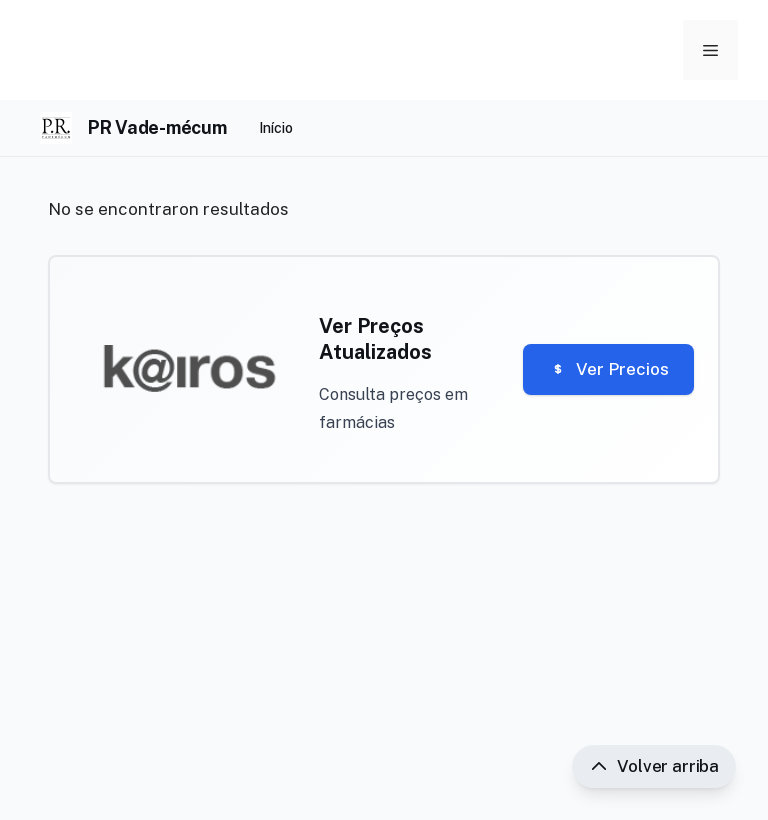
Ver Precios (608, 369)
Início (276, 128)
